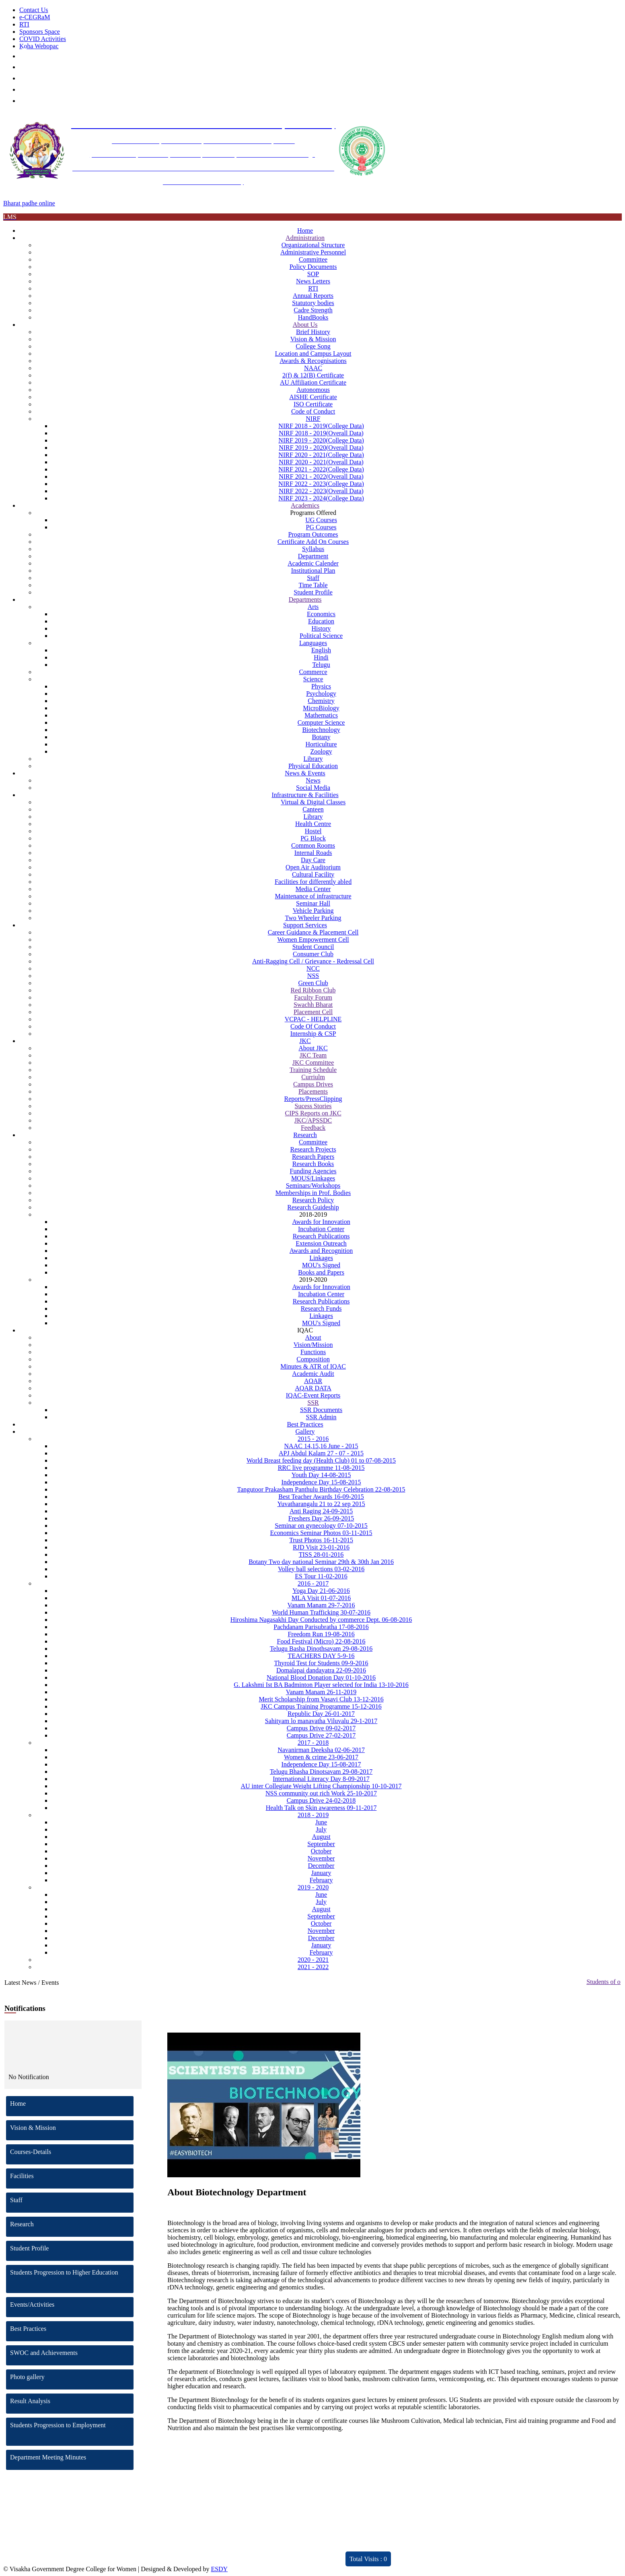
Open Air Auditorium (313, 867)
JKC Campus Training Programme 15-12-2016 (321, 1706)
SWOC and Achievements (72, 2352)
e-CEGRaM (34, 17)
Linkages (321, 1257)
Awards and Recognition (321, 1250)
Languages (313, 642)
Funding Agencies (313, 1171)
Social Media (313, 787)
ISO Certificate (313, 404)
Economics (321, 614)
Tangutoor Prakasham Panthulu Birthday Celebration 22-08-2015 (321, 1489)
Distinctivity (186, 2554)
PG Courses (321, 527)
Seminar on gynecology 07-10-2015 (321, 1525)
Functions (313, 1351)
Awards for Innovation (321, 1221)
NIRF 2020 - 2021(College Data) (321, 454)
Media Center (313, 888)
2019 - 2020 (313, 1887)
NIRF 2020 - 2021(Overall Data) (321, 462)
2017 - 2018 (313, 1742)
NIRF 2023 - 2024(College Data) (321, 498)
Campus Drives (313, 1084)
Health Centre (313, 823)
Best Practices (305, 1424)
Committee (313, 259)
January (321, 1872)
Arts (313, 606)
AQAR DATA (313, 1388)
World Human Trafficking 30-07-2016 (321, 1612)
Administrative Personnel (313, 252)
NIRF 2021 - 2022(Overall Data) (321, 476)
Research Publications (321, 1236)
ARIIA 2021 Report (291, 2554)
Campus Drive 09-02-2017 (321, 1728)
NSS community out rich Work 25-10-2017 (321, 1793)
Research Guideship (313, 1207)
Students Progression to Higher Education (72, 2272)
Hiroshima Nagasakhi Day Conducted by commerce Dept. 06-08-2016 (321, 1619)
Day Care (313, 860)
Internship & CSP (313, 1033)
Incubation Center (321, 1228)
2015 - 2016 (313, 1438)
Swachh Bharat (313, 1004)
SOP (313, 274)
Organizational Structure (313, 245)
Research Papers (313, 1156)
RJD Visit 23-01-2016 (321, 1547)
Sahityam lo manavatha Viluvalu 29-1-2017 (321, 1720)
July (321, 1829)
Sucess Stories (313, 1106)
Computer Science (321, 722)
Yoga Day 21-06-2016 (321, 1590)
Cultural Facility (313, 874)
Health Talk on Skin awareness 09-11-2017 (321, 1807)
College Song (313, 346)
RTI (24, 24)
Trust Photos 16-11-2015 (321, 1540)
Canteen (312, 809)
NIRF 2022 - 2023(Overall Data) (321, 491)
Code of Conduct (313, 411)
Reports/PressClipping (313, 1098)
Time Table (312, 585)
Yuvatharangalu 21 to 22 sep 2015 (321, 1503)
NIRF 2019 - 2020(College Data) (321, 440)
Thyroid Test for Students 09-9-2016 (321, 1663)
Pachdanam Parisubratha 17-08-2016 (320, 1626)
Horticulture (321, 744)
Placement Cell (313, 1011)
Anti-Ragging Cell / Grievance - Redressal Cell (313, 961)
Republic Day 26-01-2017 (321, 1713)
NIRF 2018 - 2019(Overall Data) (321, 433)
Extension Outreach (321, 1243)
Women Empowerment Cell (313, 939)
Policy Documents (313, 266)
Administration (305, 237)
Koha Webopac (39, 46)
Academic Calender (313, 563)
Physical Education (313, 765)
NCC (313, 968)
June (321, 1822)
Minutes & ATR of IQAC (313, 1366)
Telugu (321, 664)
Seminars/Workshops (313, 1185)
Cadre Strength (313, 310)
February (321, 1880)
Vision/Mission (313, 1344)
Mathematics (321, 715)
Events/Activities (72, 2304)
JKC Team (313, 1055)
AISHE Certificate (313, 396)
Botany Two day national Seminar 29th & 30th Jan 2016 (321, 1561)
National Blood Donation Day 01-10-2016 (321, 1677)
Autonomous (313, 389)
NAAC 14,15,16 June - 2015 (321, 1446)
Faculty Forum (313, 997)
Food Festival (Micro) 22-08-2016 (321, 1641)
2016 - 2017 (313, 1583)
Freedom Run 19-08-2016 (321, 1634)
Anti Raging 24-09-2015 (321, 1511)
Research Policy (313, 1200)
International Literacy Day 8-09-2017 (321, 1778)
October (321, 1851)
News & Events (305, 773)
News (313, 780)
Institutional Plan (313, 570)
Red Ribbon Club (313, 990)
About (313, 1337)
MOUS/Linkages (313, 1178)
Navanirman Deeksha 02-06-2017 (321, 1749)
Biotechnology (321, 729)
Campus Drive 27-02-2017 (321, 1735)
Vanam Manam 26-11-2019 (321, 1692)
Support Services (305, 925)
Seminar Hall (313, 903)
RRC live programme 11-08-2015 (321, 1467)
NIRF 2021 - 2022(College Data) (321, 469)
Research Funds (321, 1308)
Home (305, 230)
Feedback (313, 1127)
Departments (305, 599)
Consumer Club (313, 954)
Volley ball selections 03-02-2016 (321, 1569)
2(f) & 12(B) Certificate (313, 375)
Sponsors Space (39, 31)
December (321, 1865)
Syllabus (313, 548)
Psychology (321, 693)
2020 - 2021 (313, 1959)
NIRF (313, 418)
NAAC (313, 368)
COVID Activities (42, 38)
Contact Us (33, 9)
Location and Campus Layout (313, 353)
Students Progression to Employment (72, 2425)
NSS (313, 975)
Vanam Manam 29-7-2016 (321, 1605)
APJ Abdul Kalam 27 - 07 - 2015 (321, 1453)
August (321, 1836)
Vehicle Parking (313, 910)
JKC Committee (313, 1062)
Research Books (313, 1163)
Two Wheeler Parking (313, 917)
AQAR (313, 1380)
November (321, 1858)
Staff (313, 577)
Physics (321, 686)
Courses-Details (72, 2151)
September (321, 1843)
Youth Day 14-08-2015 (321, 1474)
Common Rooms (313, 845)
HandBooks (313, 317)
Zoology (321, 751)
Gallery (305, 1431)
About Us (305, 324)
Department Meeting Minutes (72, 2457)
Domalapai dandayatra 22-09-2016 (321, 1670)
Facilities (72, 2175)
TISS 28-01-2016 (321, 1554)
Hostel (313, 831)
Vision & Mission (313, 339)
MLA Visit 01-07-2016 (321, 1597)
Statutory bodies (313, 302)
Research (305, 1134)
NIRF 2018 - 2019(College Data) (321, 425)
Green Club (313, 983)
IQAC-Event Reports (313, 1395)
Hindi (321, 657)
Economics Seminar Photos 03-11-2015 (321, 1532)
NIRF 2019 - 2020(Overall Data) (321, 447)
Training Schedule (313, 1069)
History (321, 628)
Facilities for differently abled (313, 881)
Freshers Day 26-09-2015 (321, 1518)
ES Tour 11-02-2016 (321, 1576)
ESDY (219, 2569)
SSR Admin (321, 1417)
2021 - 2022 (313, 1966)
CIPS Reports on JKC (313, 1113)
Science (313, 679)
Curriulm (313, 1077)
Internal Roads (313, 852)
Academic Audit (313, 1373)
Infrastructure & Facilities (304, 794)
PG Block (313, 838)
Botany (321, 737)
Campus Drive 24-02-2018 (321, 1800)
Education (321, 621)
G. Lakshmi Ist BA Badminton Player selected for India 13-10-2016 (321, 1684)
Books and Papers (321, 1272)
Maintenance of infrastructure (313, 896)
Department (313, 556)
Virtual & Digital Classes (313, 802)
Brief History (313, 331)
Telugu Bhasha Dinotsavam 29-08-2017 (321, 1771)
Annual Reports (313, 295)
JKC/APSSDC (313, 1120)
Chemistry (321, 700)
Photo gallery (72, 2376)
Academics (305, 505)
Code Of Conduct (313, 1026)
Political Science (321, 635)
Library (313, 758)
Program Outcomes (313, 534)
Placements (313, 1091)
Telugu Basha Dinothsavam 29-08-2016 (321, 1648)
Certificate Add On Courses (313, 541)
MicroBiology (321, 708)
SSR (313, 1402)
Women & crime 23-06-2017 (321, 1757)
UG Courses (321, 519)
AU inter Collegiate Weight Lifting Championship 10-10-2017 (321, 1786)
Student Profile (313, 592)
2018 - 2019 (313, 1815)
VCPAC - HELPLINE (313, 1019)
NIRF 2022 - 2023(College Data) (321, 483)
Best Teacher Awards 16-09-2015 (321, 1496)
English (321, 650)
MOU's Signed (321, 1265)
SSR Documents (321, 1409)
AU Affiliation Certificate (313, 382)
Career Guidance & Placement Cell (313, 932)
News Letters (313, 281)
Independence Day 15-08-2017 (321, 1764)
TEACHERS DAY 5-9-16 (321, 1655)
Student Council (313, 946)
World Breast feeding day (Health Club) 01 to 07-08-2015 (321, 1460)
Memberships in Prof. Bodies (313, 1192)
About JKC (312, 1048)
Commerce (313, 671)
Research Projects (313, 1149)
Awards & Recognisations (313, 360)
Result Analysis (72, 2401)
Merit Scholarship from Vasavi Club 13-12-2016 (321, 1699)
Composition (313, 1359)
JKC (304, 1040)
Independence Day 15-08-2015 (321, 1482)
